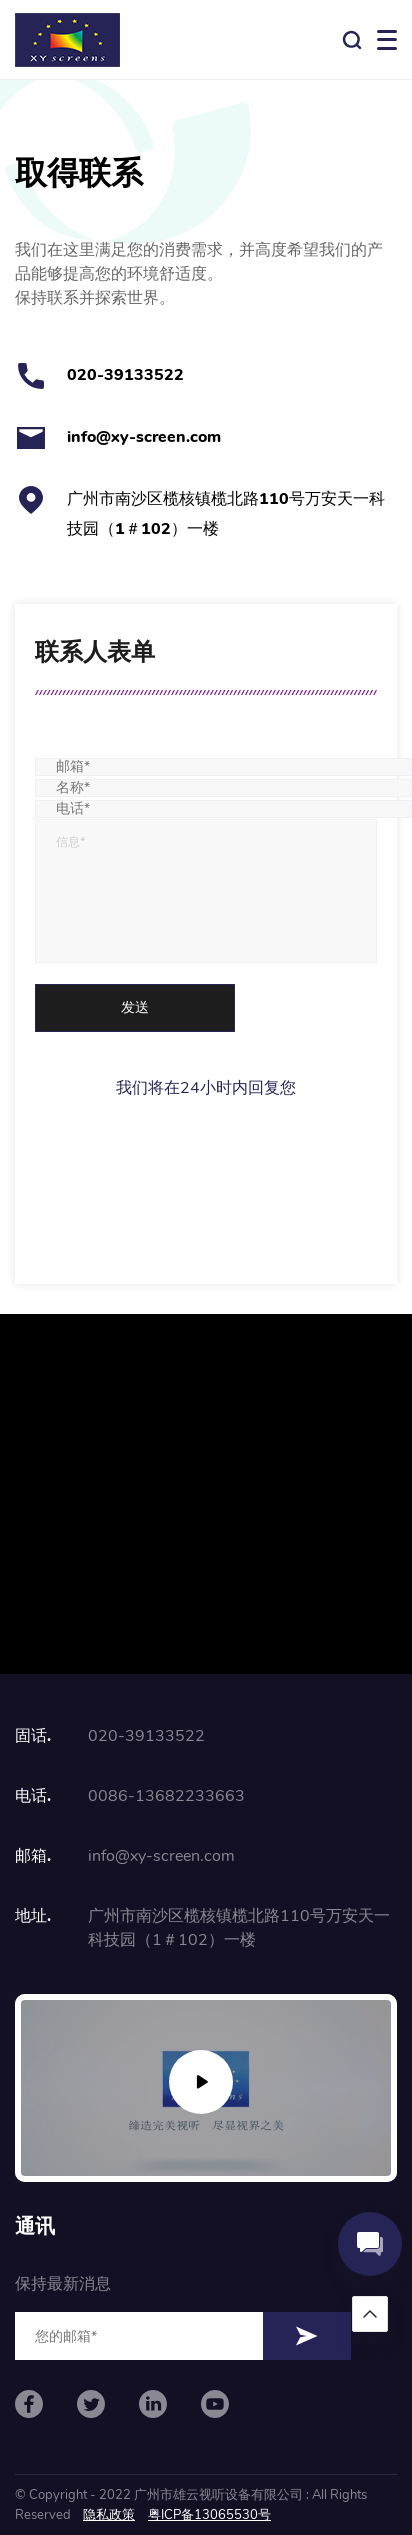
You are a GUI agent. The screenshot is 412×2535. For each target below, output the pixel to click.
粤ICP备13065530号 (209, 2515)
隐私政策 (109, 2515)
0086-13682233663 (166, 1796)
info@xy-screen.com (144, 437)
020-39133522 (125, 375)
